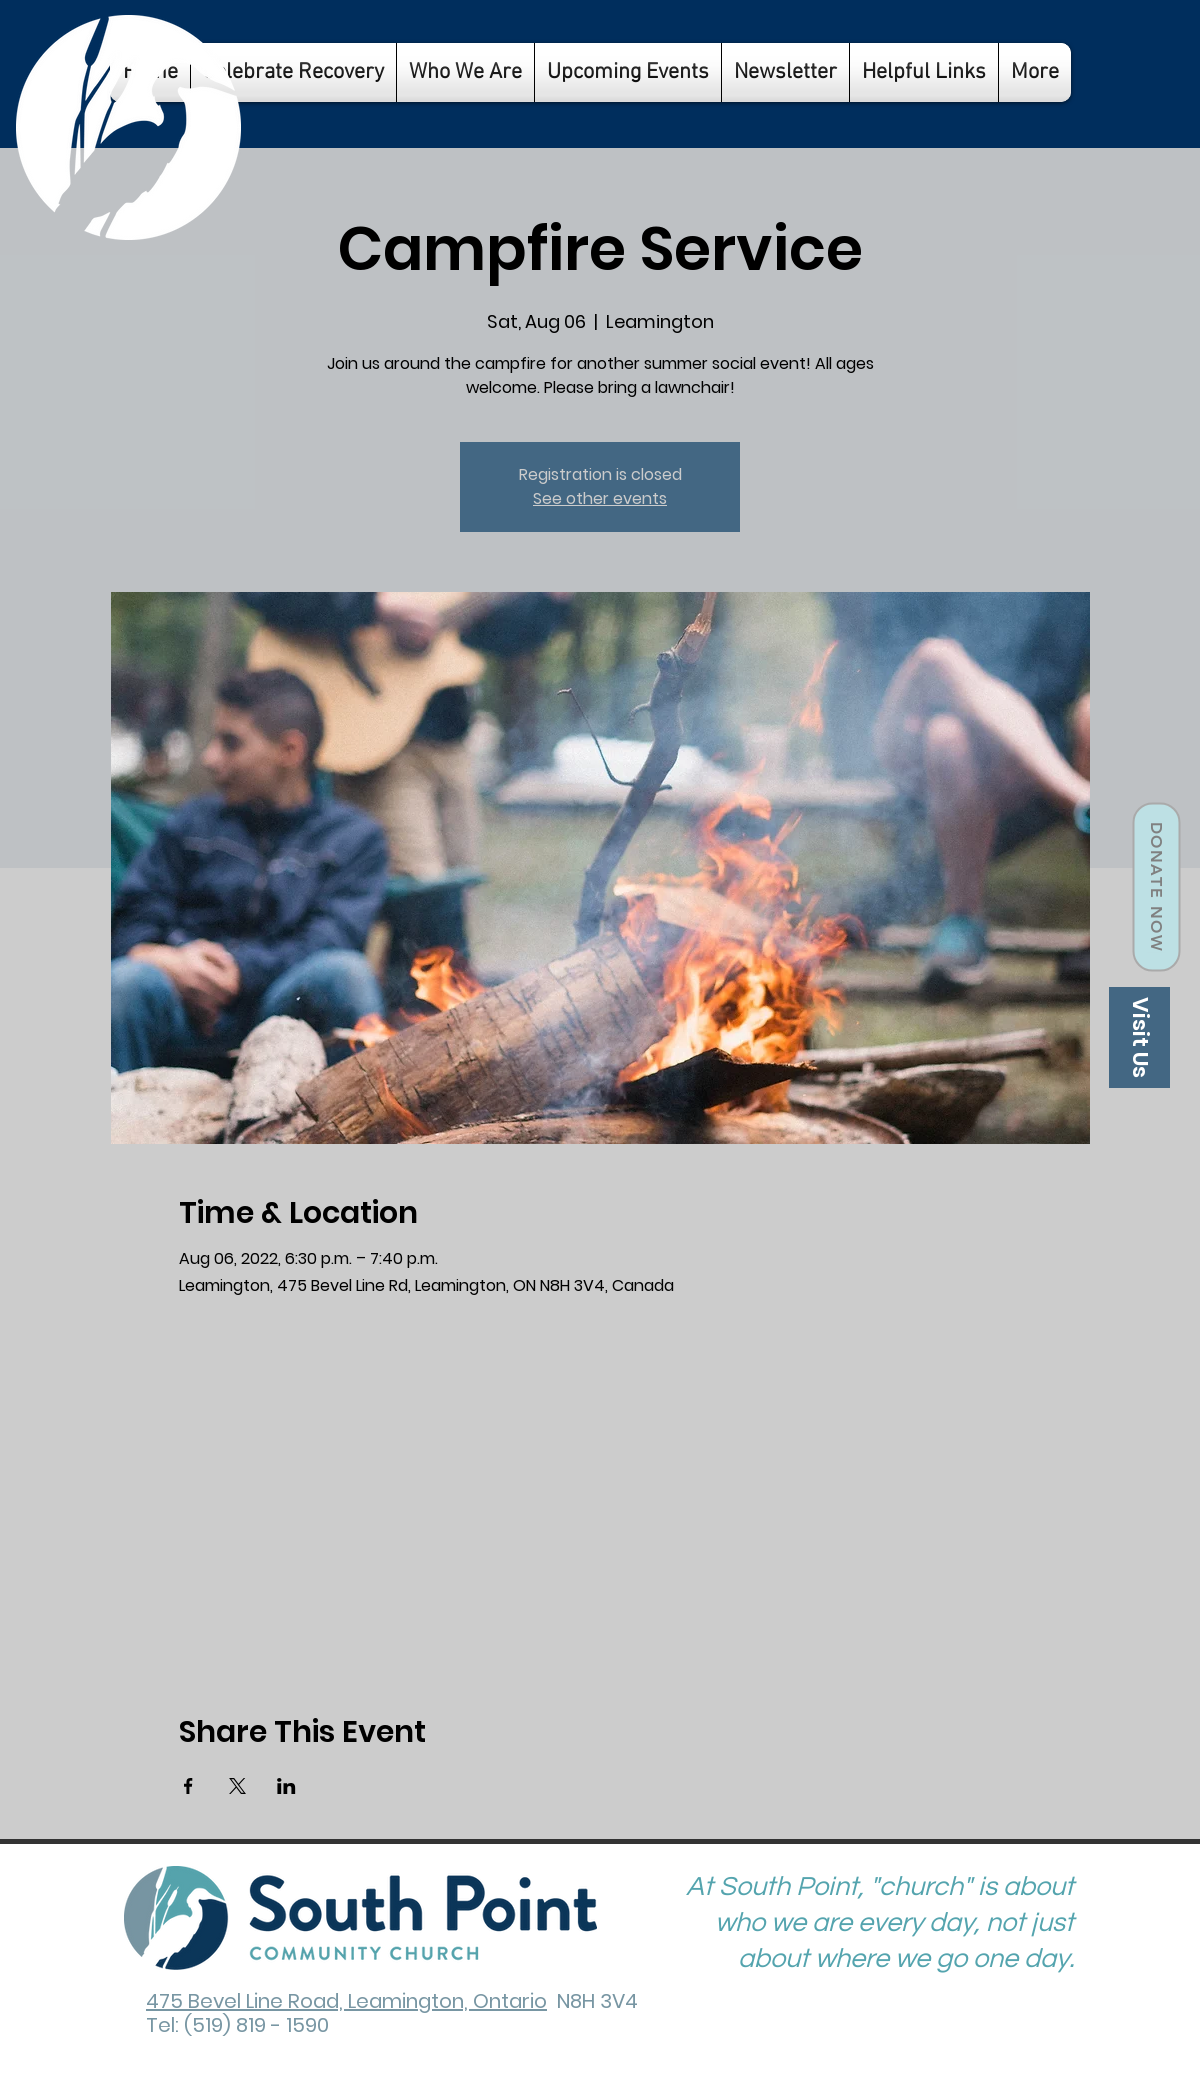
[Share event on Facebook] (188, 1786)
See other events (600, 498)
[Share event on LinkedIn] (286, 1786)
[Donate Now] (1156, 887)
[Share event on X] (237, 1786)
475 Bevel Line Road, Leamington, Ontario (346, 2001)
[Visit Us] (1139, 1037)
